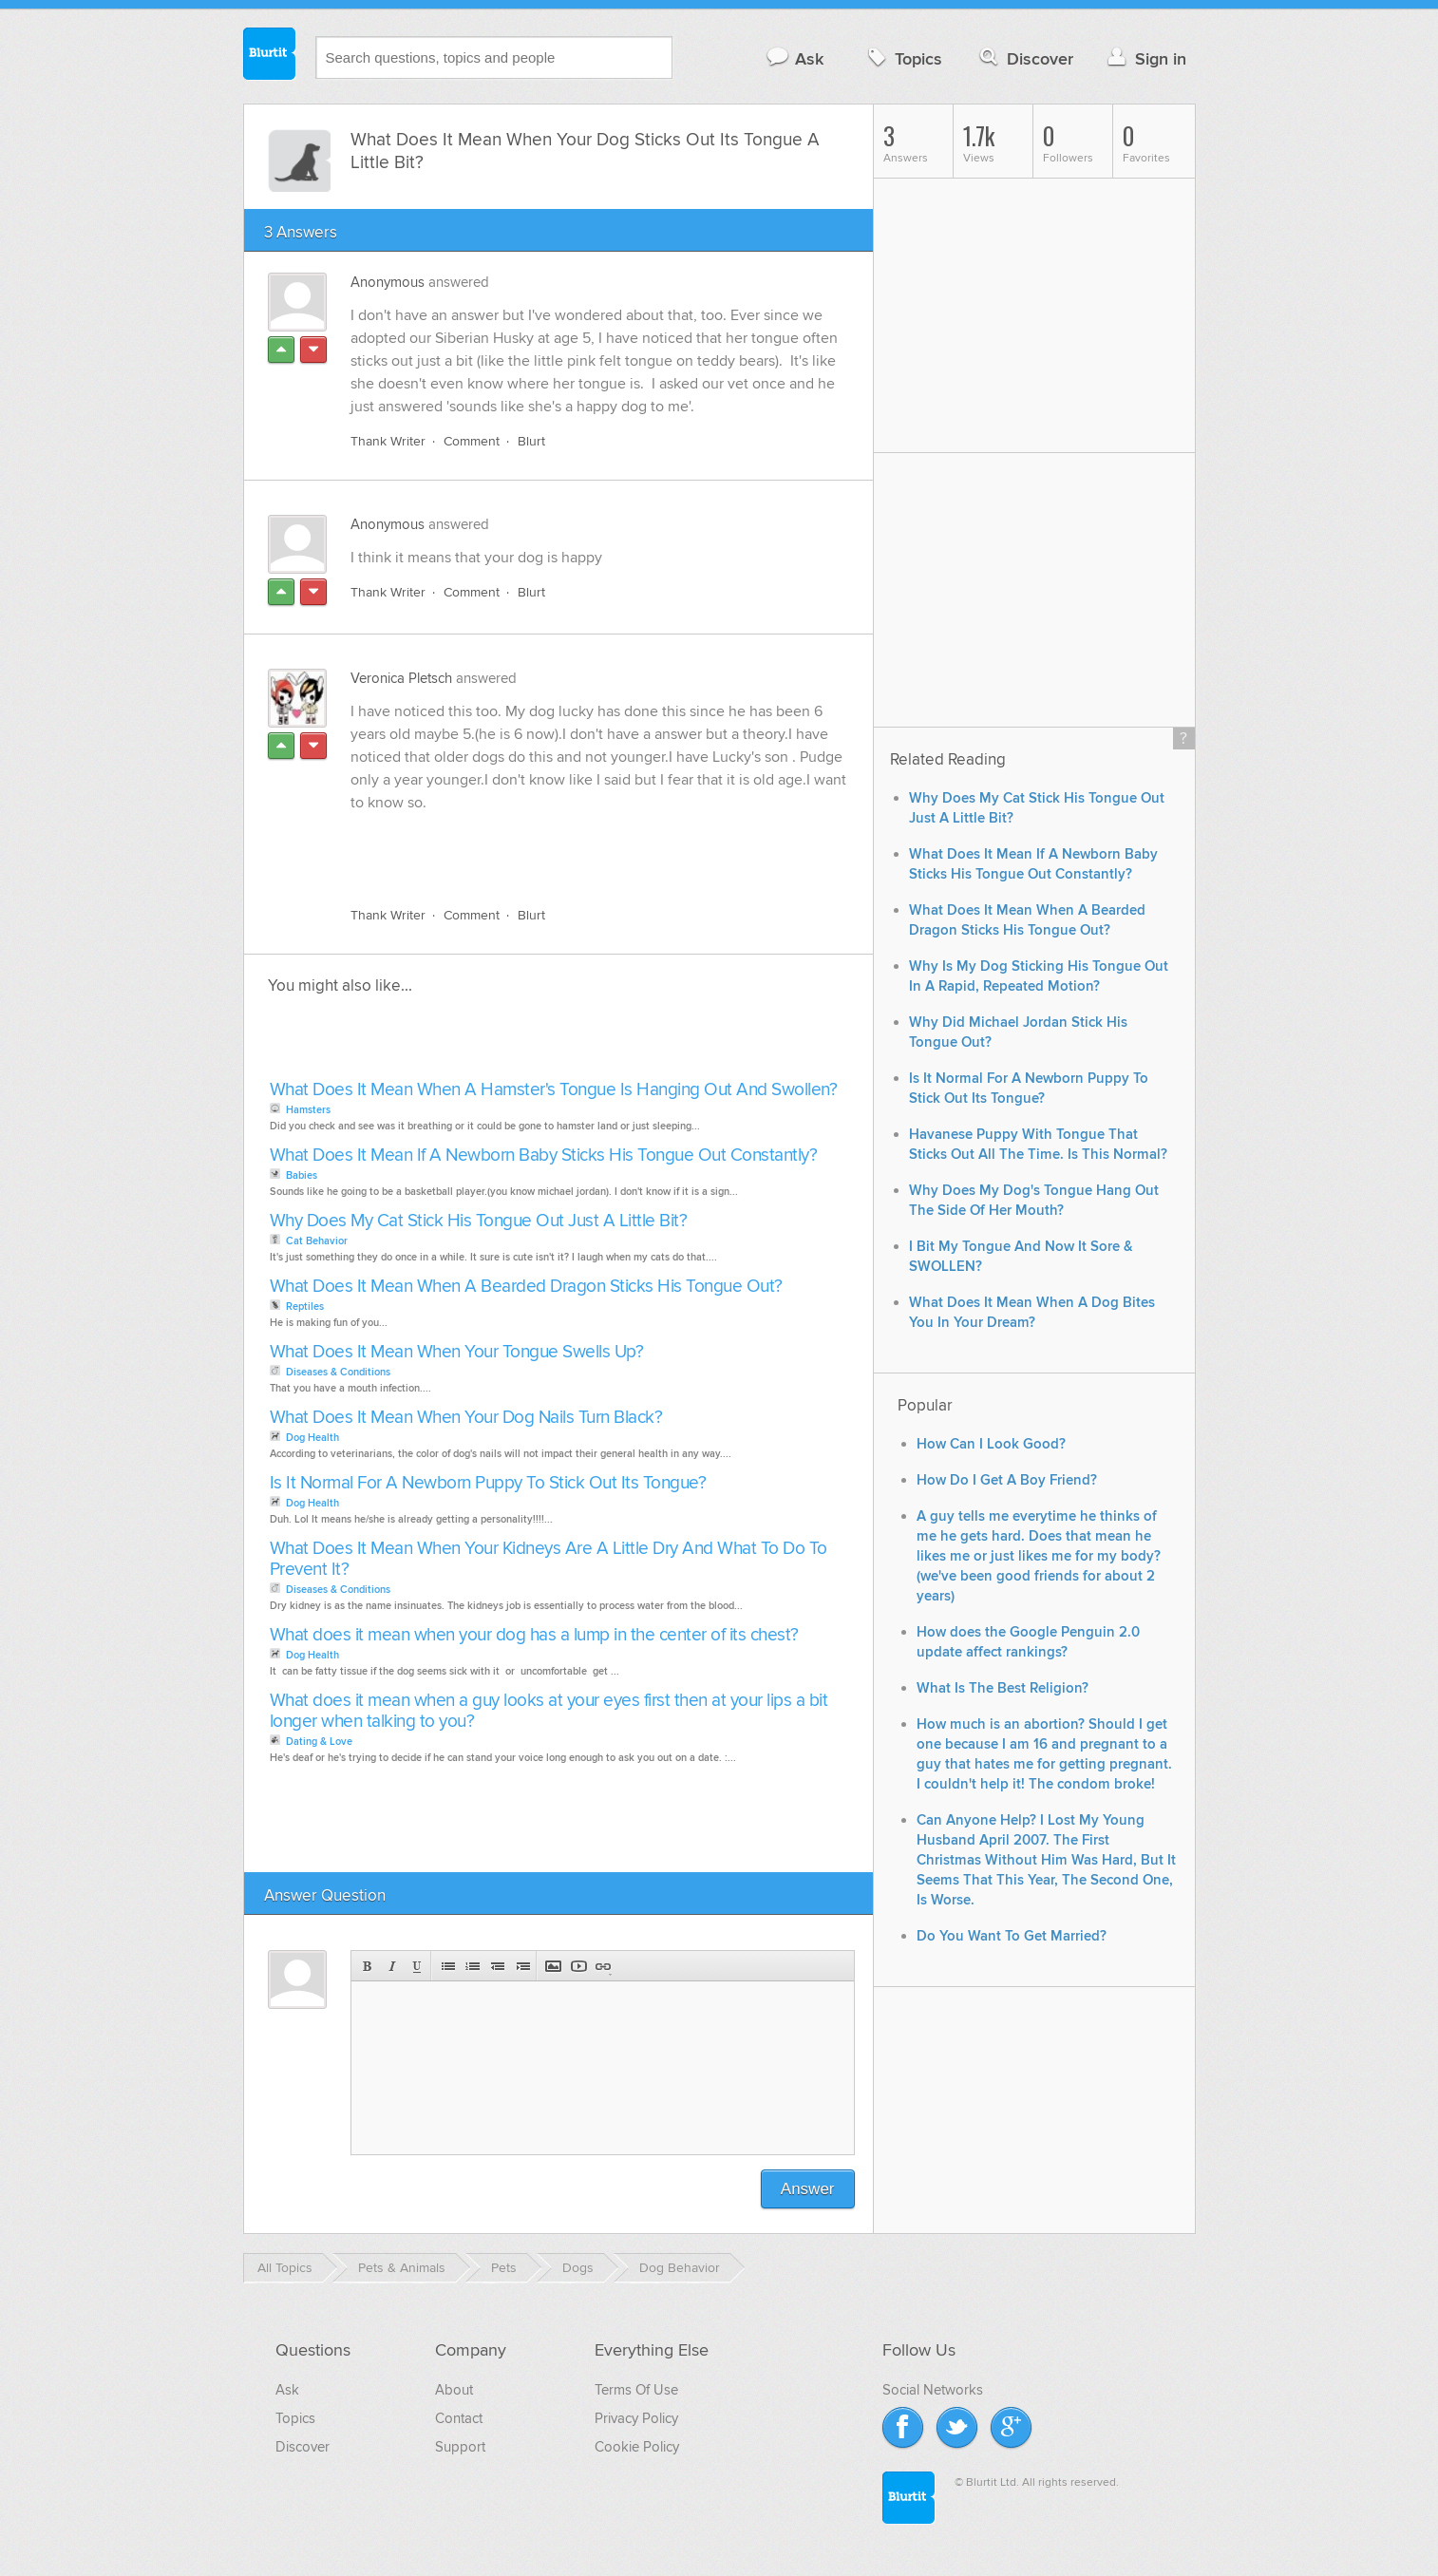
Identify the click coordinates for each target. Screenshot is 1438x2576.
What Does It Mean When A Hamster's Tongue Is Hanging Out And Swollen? (554, 1090)
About (454, 2389)
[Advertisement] (570, 848)
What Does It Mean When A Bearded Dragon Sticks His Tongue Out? (526, 1286)
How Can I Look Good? (991, 1444)
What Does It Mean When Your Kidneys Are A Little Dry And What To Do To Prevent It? (548, 1559)
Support (460, 2446)
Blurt (531, 441)
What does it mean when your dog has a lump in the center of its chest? (534, 1635)
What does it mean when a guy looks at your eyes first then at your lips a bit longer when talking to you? (549, 1711)
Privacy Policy (636, 2418)
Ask (794, 58)
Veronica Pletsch (401, 678)
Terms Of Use (636, 2389)
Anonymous (387, 282)
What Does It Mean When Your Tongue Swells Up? (457, 1352)
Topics (902, 58)
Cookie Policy (637, 2446)
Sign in (1145, 58)
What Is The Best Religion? (1002, 1688)
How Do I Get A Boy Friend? (1007, 1480)
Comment (472, 441)
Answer (808, 2189)
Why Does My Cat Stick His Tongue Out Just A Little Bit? (479, 1221)
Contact (458, 2418)
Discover (1024, 58)
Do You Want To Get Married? (1012, 1936)
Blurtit (269, 56)
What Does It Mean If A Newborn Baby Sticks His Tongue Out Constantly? (544, 1155)
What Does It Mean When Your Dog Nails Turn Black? (466, 1418)
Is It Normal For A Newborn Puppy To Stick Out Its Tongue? (488, 1483)
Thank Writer (388, 441)
